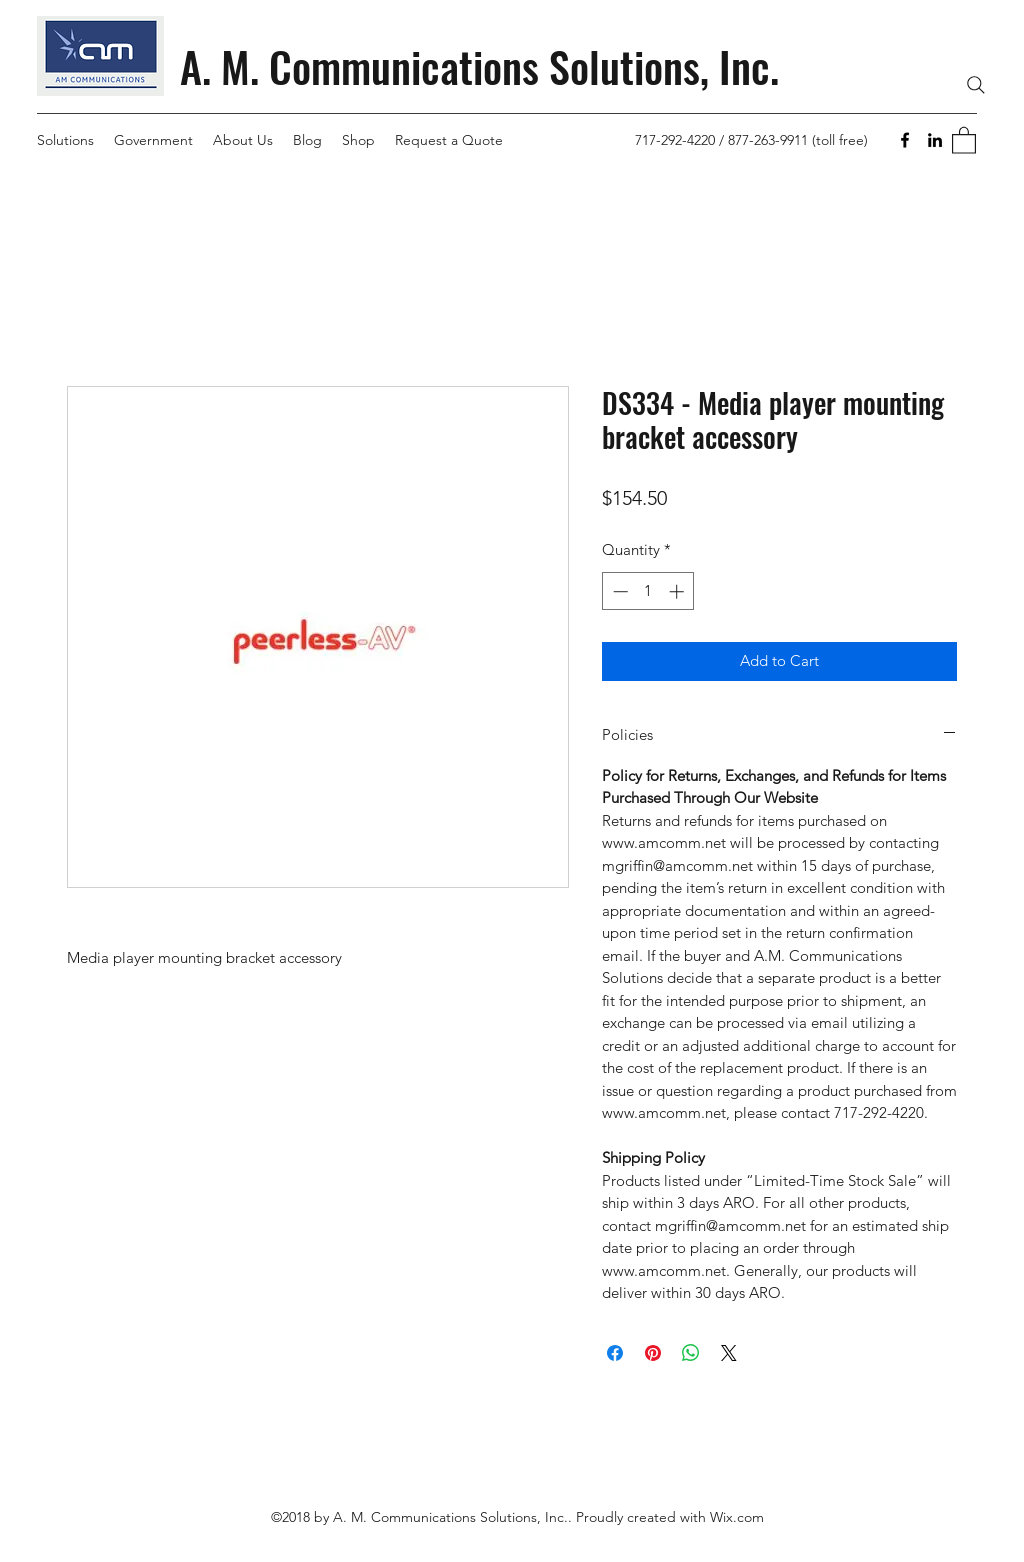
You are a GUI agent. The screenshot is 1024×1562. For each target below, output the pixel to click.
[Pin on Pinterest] (653, 1353)
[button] (964, 139)
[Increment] (678, 591)
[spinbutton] (648, 591)
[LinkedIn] (935, 140)
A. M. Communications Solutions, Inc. (479, 66)
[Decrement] (618, 591)
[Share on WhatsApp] (691, 1353)
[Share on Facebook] (615, 1353)
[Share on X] (729, 1353)
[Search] (976, 85)
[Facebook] (905, 140)
